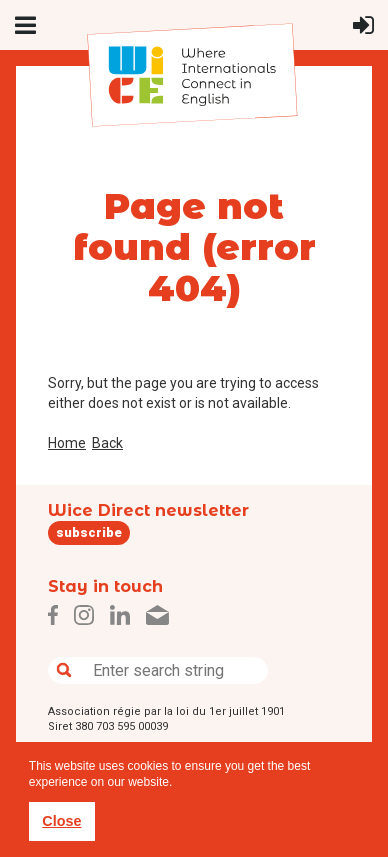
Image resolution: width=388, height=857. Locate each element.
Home (67, 443)
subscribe (89, 532)
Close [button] (61, 821)
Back (107, 443)
